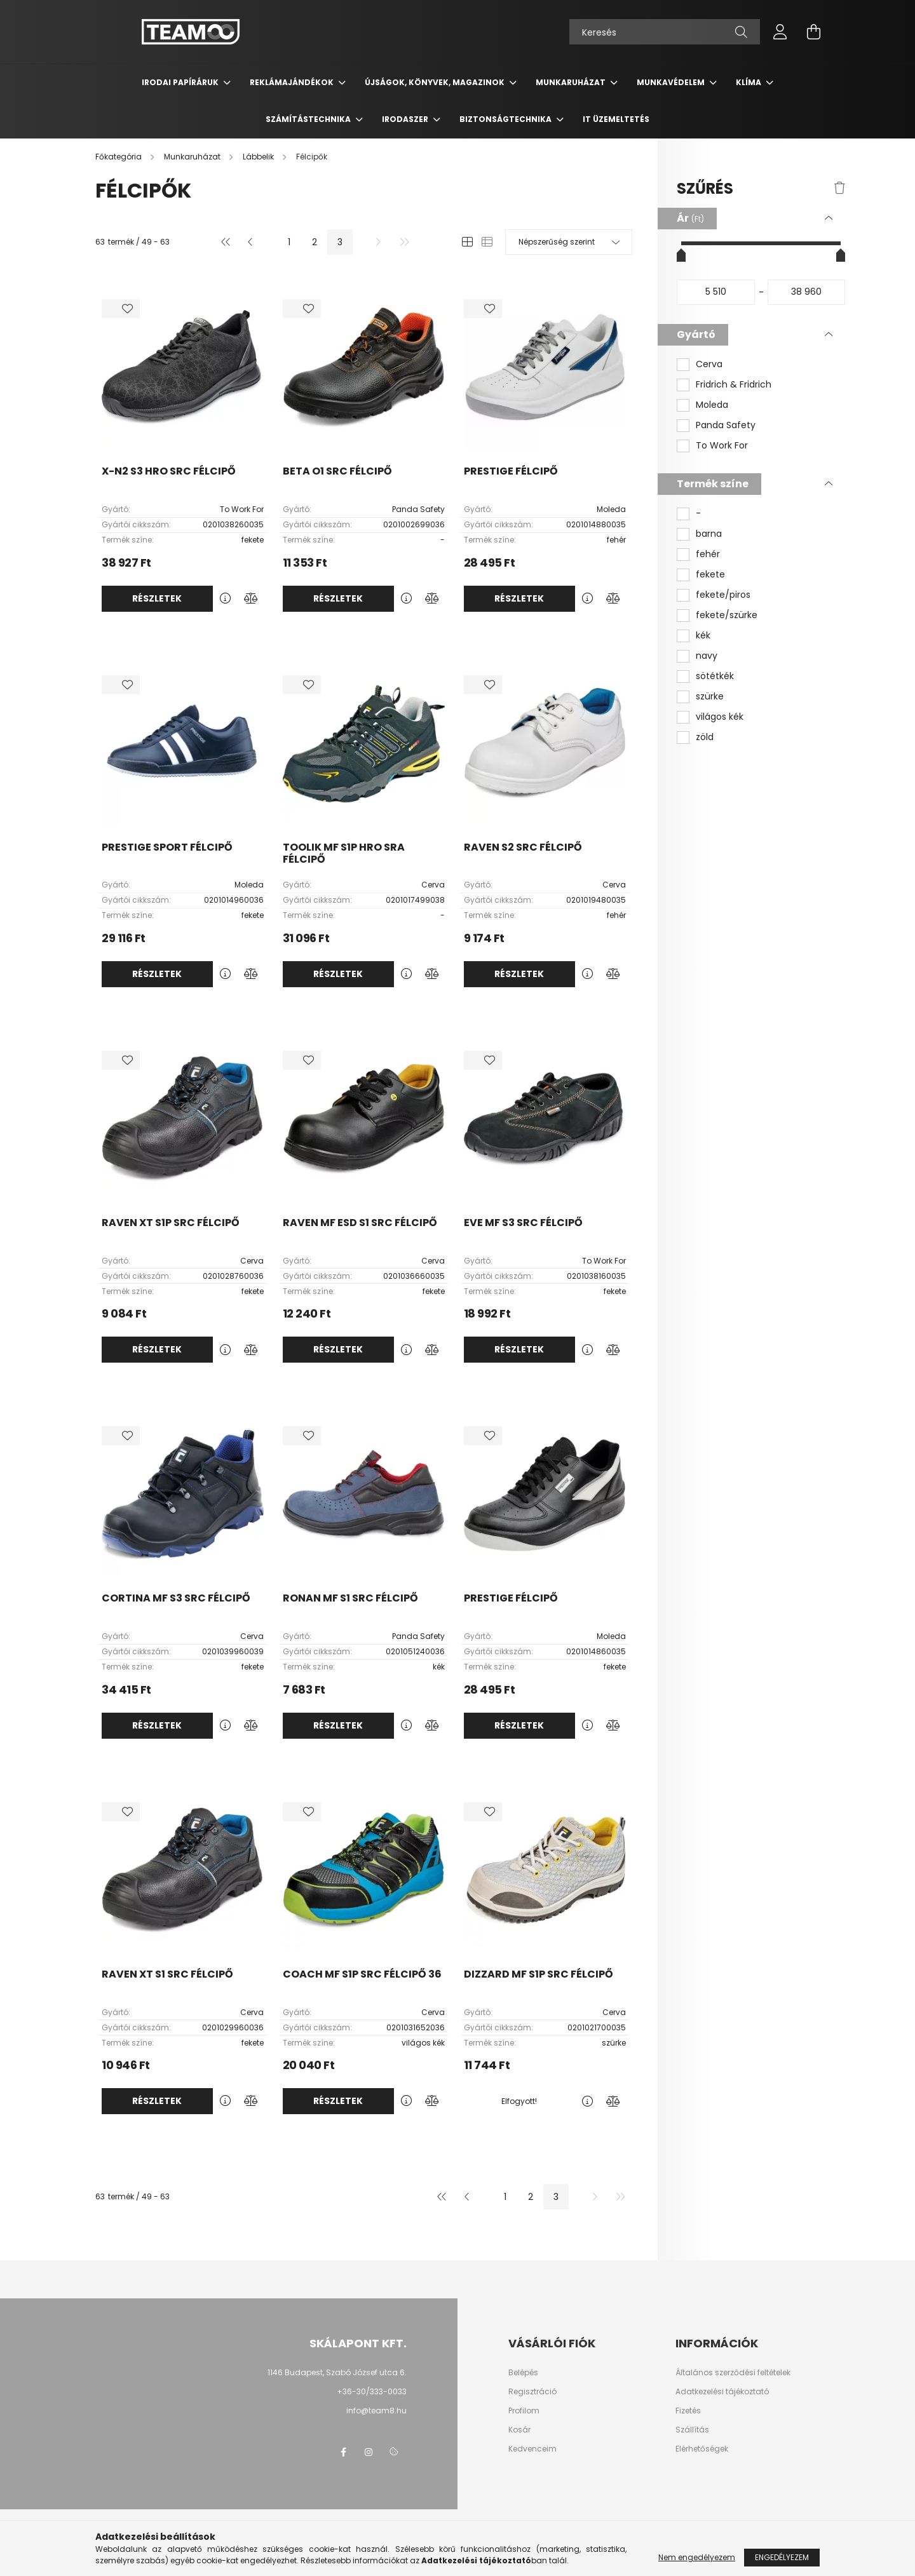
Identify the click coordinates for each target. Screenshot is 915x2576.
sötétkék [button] (715, 676)
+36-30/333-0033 (372, 2391)
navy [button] (706, 656)
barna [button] (709, 534)
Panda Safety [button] (726, 425)
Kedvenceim (532, 2449)
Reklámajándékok (293, 82)
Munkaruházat (571, 82)
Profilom (523, 2410)
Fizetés (688, 2410)
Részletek (157, 598)
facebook (343, 2452)
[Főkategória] (119, 156)
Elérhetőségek (701, 2449)
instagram (368, 2452)
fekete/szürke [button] (726, 615)
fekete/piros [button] (723, 595)
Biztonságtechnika (506, 119)
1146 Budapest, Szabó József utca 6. (337, 2372)
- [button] (698, 514)
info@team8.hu (376, 2410)
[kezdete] (716, 292)
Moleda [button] (712, 405)
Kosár (519, 2429)
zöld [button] (705, 737)
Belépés (523, 2372)
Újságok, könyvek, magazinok (435, 82)
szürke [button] (710, 697)
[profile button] (780, 31)
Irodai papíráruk (181, 82)
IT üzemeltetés (616, 119)
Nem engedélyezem (696, 2557)
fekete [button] (710, 575)
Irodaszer (406, 119)
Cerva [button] (709, 364)
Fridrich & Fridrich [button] (733, 385)
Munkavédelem (672, 82)
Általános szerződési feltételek (732, 2372)
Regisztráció (532, 2391)
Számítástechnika (309, 119)
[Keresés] (664, 31)
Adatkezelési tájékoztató (722, 2391)
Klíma (749, 82)
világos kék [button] (719, 717)
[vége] (807, 292)
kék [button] (703, 636)
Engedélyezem (782, 2557)
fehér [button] (708, 554)
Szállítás (692, 2429)
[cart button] (813, 31)
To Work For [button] (722, 446)
